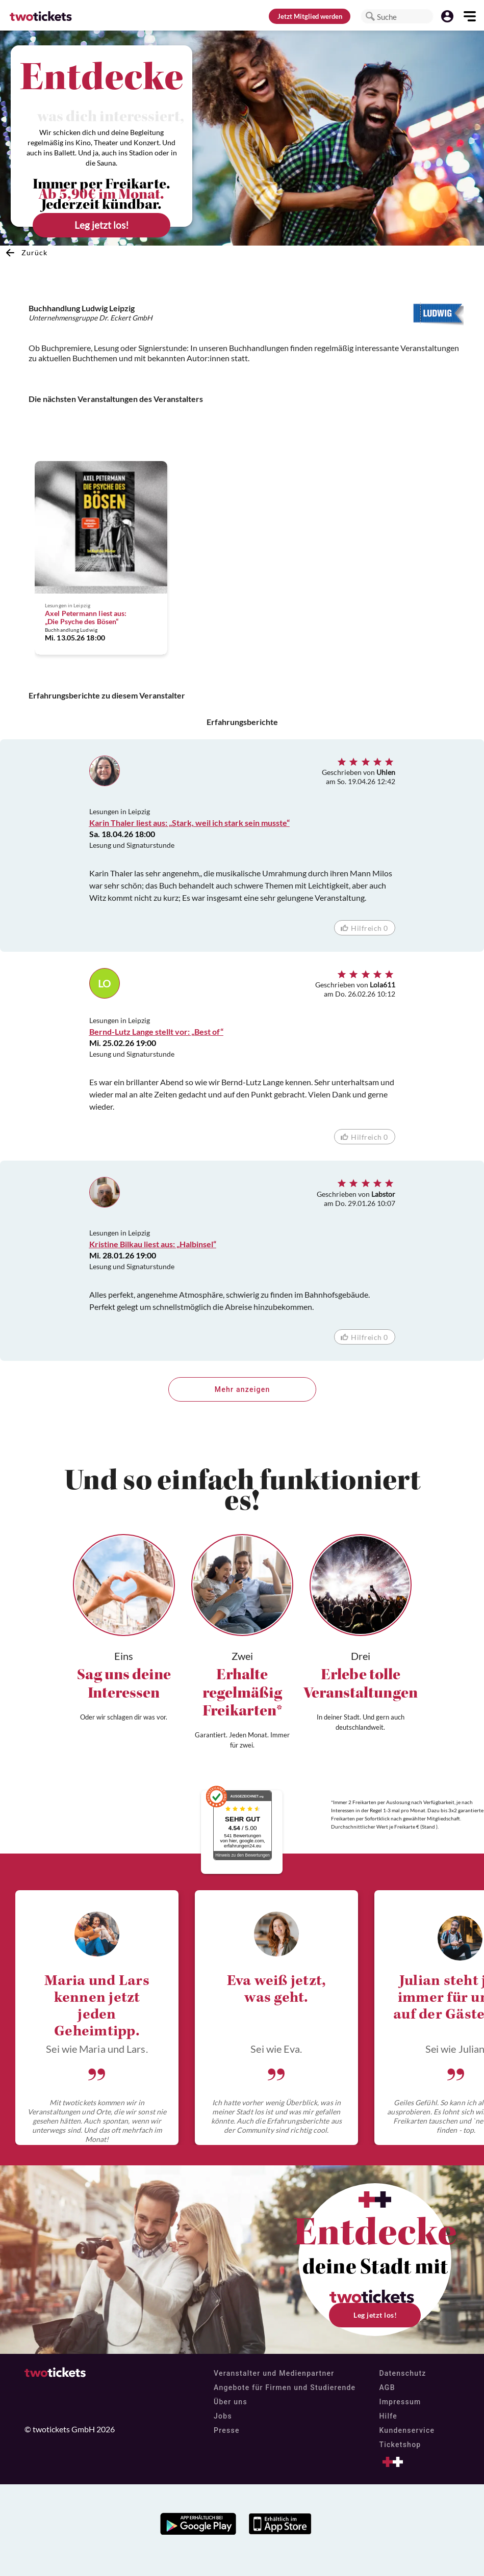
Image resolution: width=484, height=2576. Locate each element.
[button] (370, 16)
